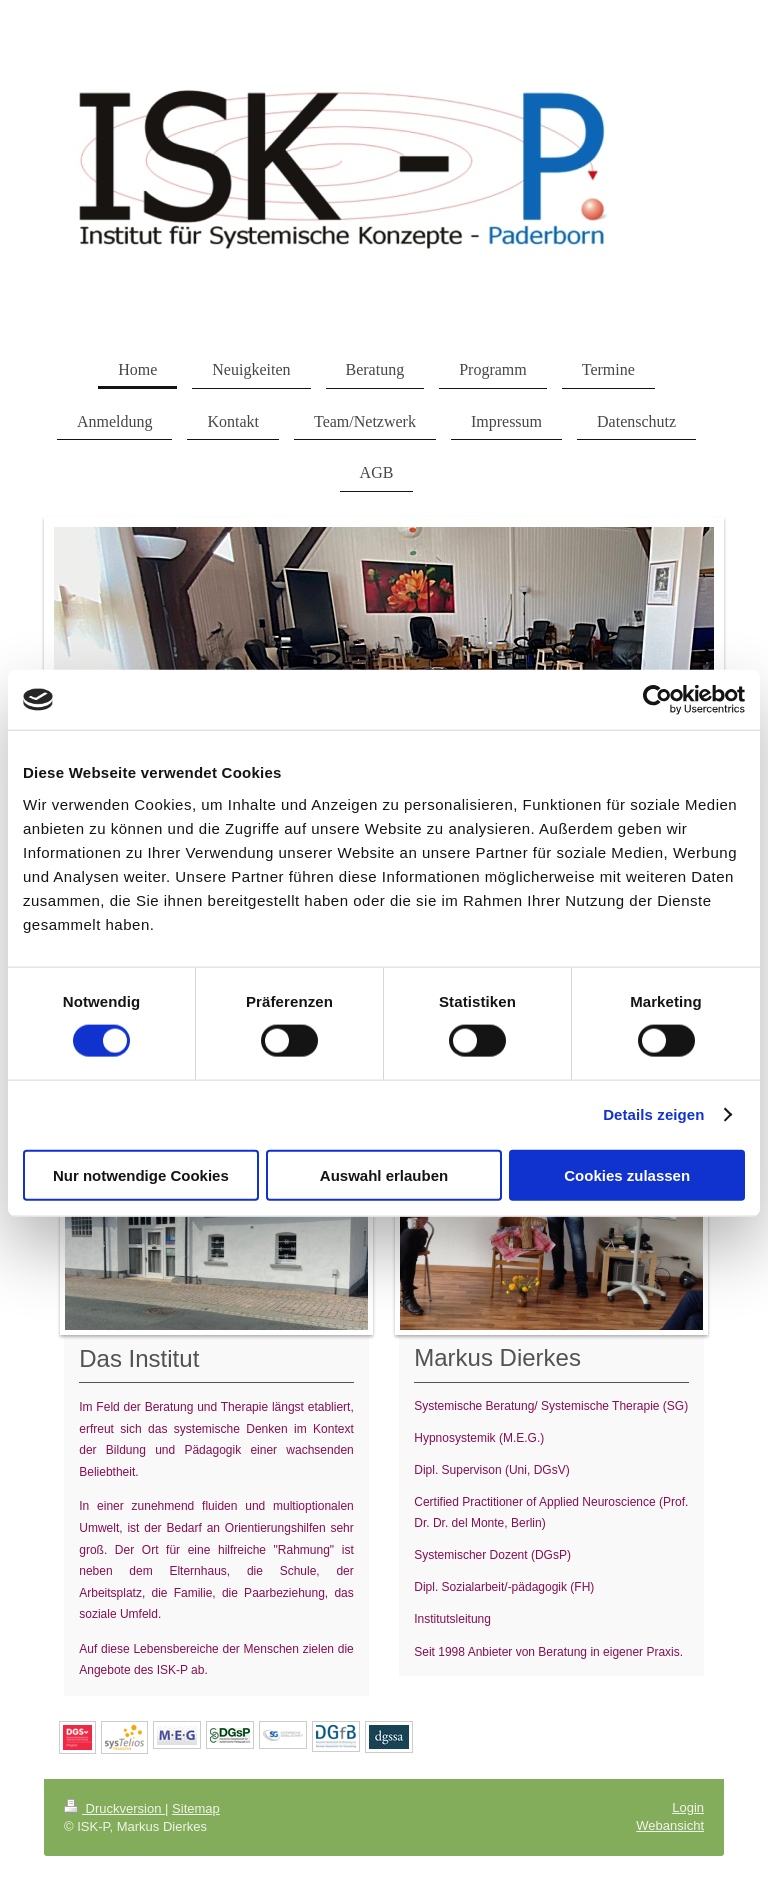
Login (688, 1807)
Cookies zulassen (627, 1174)
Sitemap (196, 1808)
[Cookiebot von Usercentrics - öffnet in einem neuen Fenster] (657, 700)
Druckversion (114, 1808)
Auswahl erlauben (384, 1174)
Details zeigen (653, 1114)
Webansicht (670, 1825)
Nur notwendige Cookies (141, 1174)
